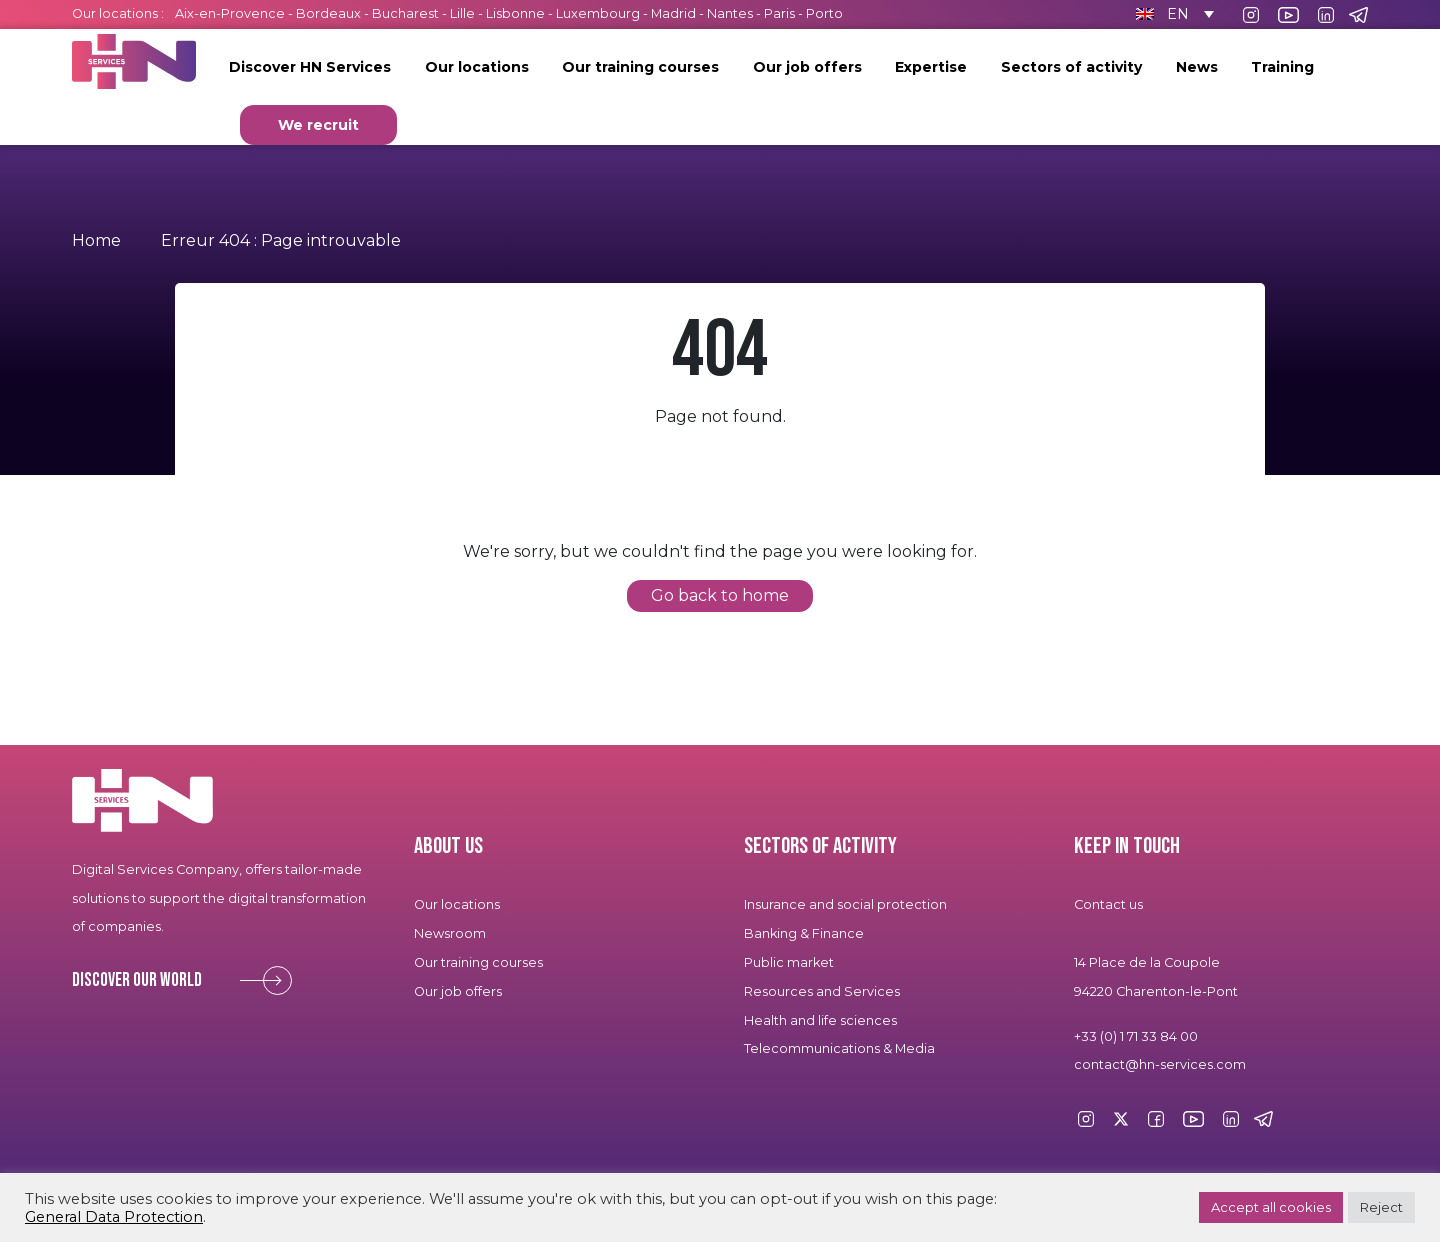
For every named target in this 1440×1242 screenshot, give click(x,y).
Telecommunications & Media (839, 1048)
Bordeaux (328, 13)
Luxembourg (598, 13)
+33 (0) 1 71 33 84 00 (1136, 1036)
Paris (779, 13)
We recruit (318, 125)
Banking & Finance (804, 933)
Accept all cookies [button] (1271, 1207)
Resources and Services (823, 991)
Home (96, 240)
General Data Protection (114, 1217)
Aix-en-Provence (230, 13)
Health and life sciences (820, 1020)
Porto (824, 13)
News (1197, 67)
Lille (462, 13)
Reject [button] (1381, 1207)
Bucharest (405, 13)
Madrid (673, 13)
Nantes (730, 13)
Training (1282, 67)
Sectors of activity (1071, 67)
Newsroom (450, 933)
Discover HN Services (310, 67)
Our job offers (807, 67)
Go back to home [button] (720, 595)
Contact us (1108, 904)
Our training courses (640, 67)
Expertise (931, 67)
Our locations (477, 67)
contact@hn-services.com (1160, 1064)
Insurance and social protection (845, 904)
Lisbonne (515, 13)
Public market (789, 962)
